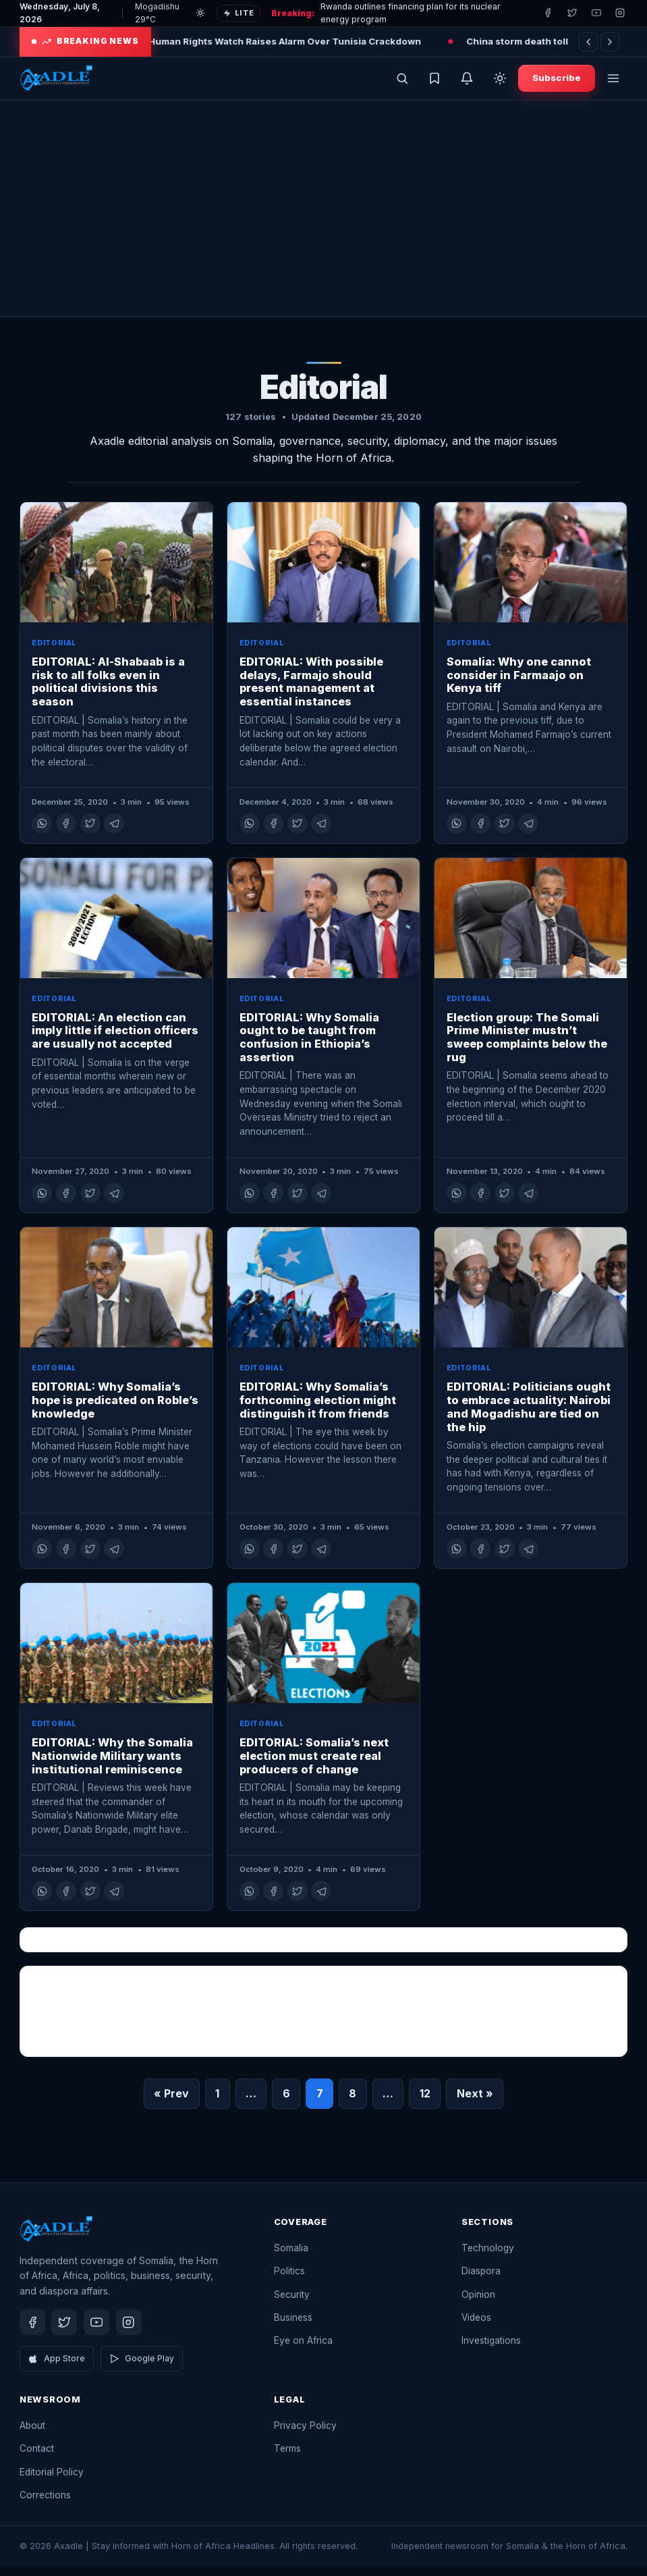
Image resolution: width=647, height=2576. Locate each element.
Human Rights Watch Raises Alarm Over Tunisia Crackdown (310, 41)
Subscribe (556, 82)
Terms (287, 2457)
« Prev (171, 2103)
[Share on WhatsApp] (42, 833)
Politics (289, 2280)
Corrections (45, 2504)
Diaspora (481, 2280)
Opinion (478, 2303)
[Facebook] (547, 12)
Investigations (491, 2349)
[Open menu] (613, 83)
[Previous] (588, 41)
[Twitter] (572, 12)
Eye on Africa (303, 2349)
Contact (37, 2457)
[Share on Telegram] (114, 833)
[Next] (609, 41)
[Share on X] (90, 833)
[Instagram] (620, 12)
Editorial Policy (52, 2480)
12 (425, 2103)
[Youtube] (596, 12)
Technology (487, 2257)
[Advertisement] (323, 218)
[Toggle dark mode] (500, 83)
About (32, 2435)
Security (292, 2303)
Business (293, 2327)
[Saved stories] (434, 83)
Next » (475, 2103)
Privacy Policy (305, 2435)
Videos (476, 2327)
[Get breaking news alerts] (467, 83)
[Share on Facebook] (66, 833)
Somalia (291, 2257)
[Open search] (402, 83)
